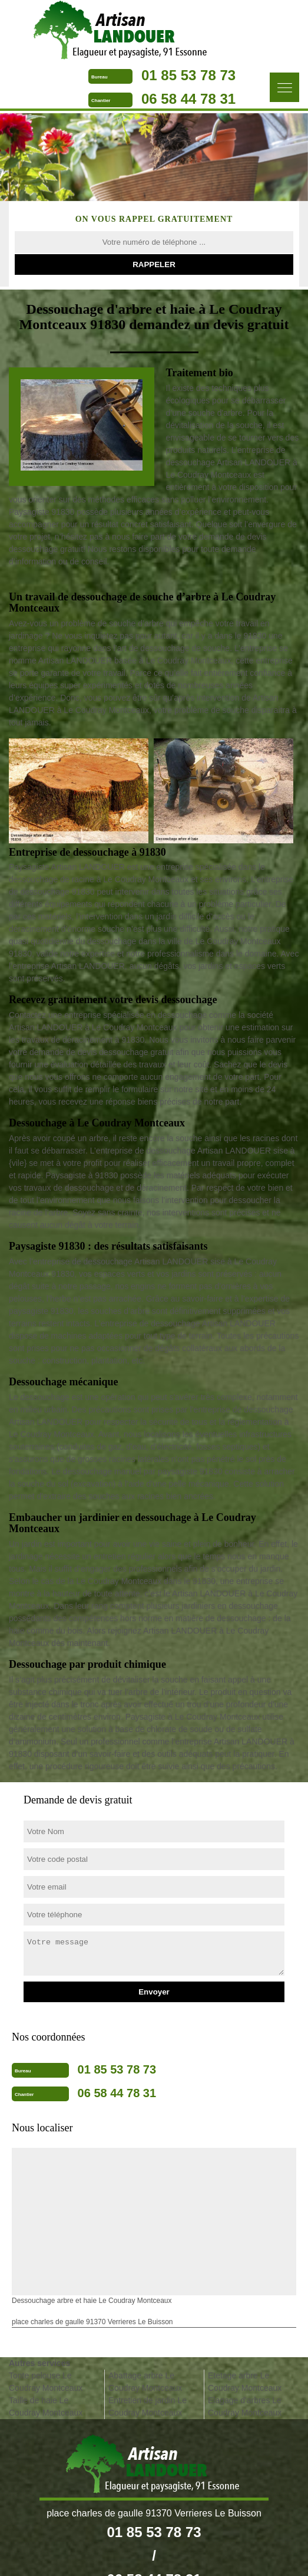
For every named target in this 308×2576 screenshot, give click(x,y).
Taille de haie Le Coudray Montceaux (45, 2406)
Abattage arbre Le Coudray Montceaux (145, 2382)
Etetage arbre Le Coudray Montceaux (244, 2382)
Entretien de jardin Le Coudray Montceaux (147, 2406)
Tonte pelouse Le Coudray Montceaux (45, 2382)
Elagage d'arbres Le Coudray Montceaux (244, 2406)
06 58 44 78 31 (188, 99)
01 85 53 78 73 (188, 75)
